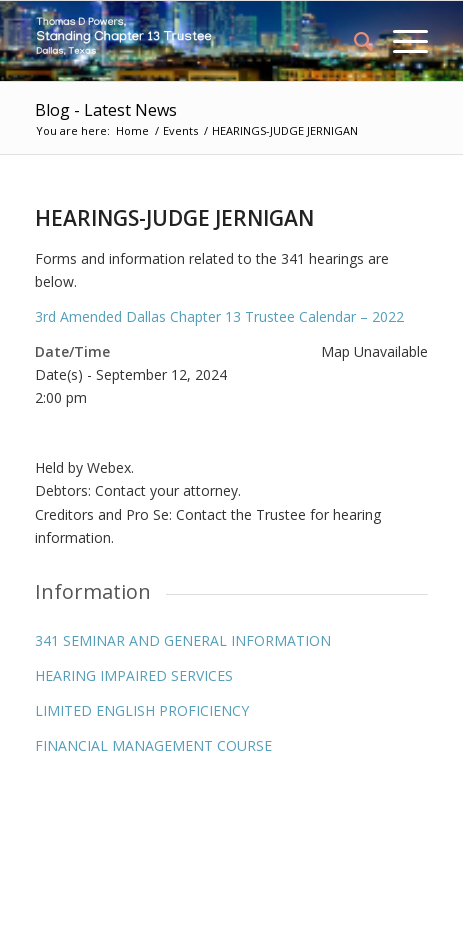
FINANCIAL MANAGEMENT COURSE (153, 745)
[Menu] (400, 41)
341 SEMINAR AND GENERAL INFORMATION (183, 640)
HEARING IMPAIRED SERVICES (134, 675)
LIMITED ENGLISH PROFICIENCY (142, 710)
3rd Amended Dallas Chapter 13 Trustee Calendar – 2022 (219, 316)
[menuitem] (353, 41)
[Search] (353, 41)
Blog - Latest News (106, 110)
